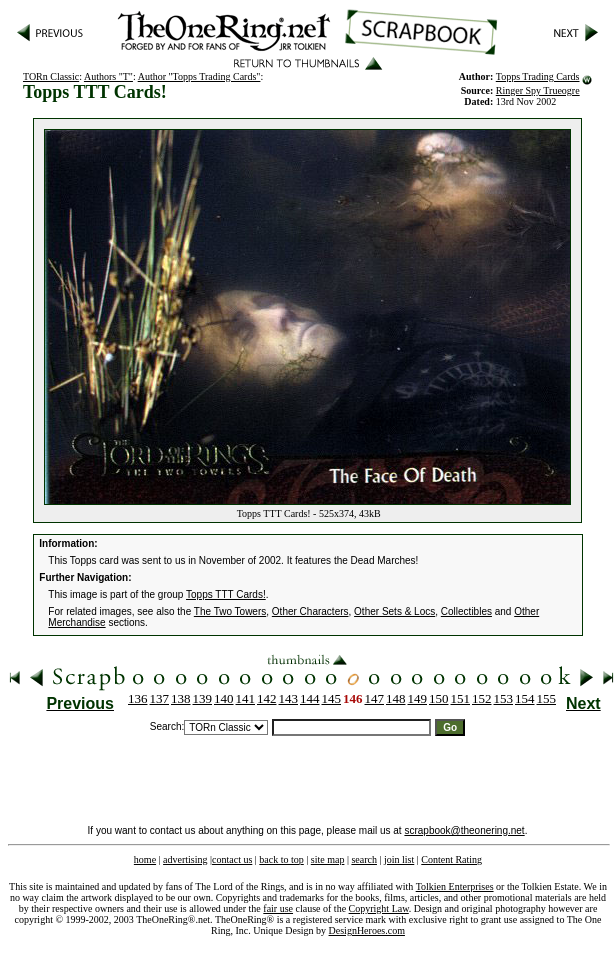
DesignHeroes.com (367, 930)
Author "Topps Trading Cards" (199, 76)
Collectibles (466, 611)
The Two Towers (230, 611)
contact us (232, 859)
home (145, 859)
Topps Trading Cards (538, 76)
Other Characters (310, 611)
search (364, 859)
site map (328, 859)
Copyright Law (379, 908)
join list (399, 859)
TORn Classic (51, 76)
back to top (281, 859)
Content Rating (451, 859)
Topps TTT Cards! (226, 594)
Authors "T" (108, 76)
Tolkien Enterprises (455, 886)
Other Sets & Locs (394, 611)
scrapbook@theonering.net (464, 830)
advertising (185, 859)
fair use (278, 908)
